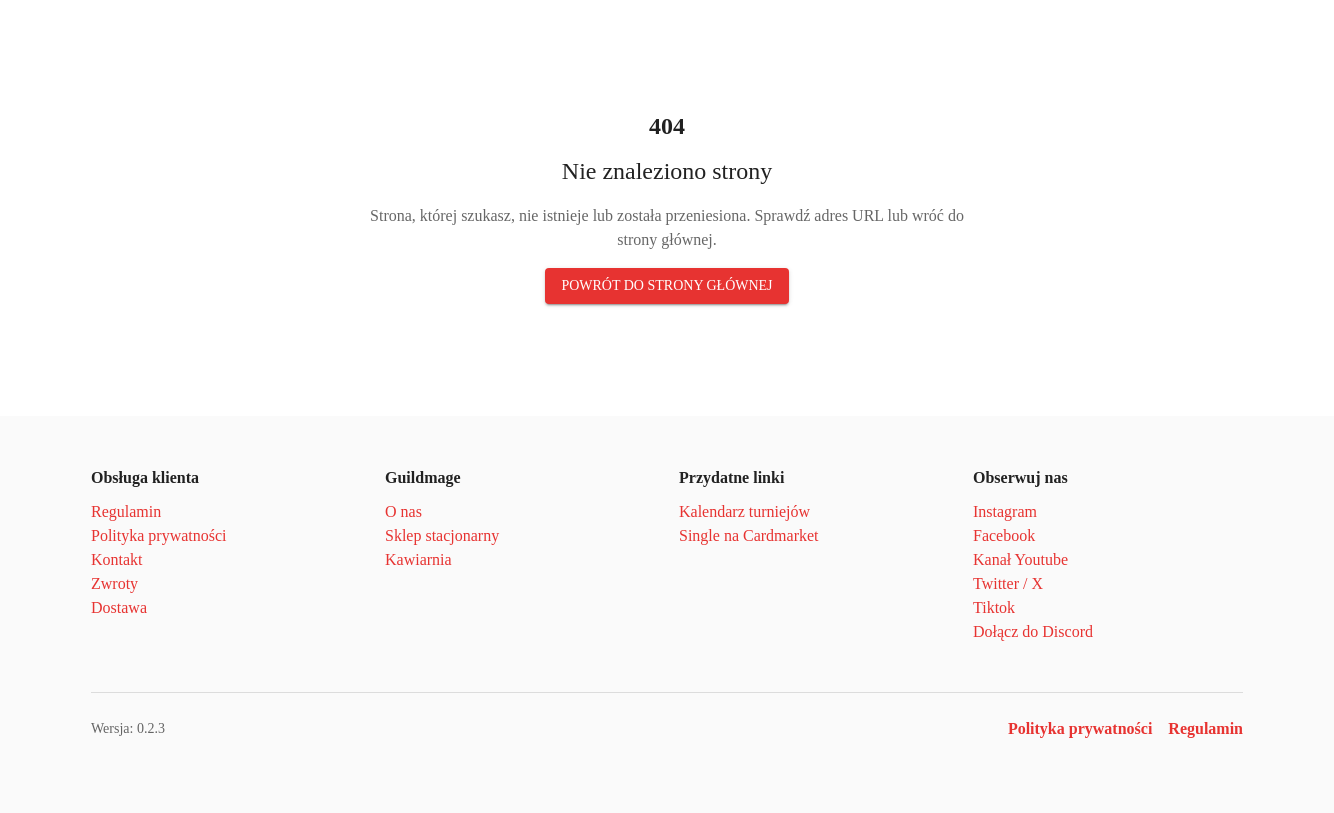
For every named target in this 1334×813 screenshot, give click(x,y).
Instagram (1005, 511)
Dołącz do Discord (1033, 631)
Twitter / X (1008, 583)
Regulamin (126, 511)
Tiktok (994, 607)
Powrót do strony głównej (666, 285)
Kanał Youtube (1020, 559)
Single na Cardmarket (749, 535)
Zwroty (114, 583)
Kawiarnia (418, 559)
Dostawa (119, 607)
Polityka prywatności (159, 535)
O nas (403, 511)
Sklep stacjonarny (442, 535)
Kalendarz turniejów (744, 511)
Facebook (1004, 535)
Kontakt (117, 559)
